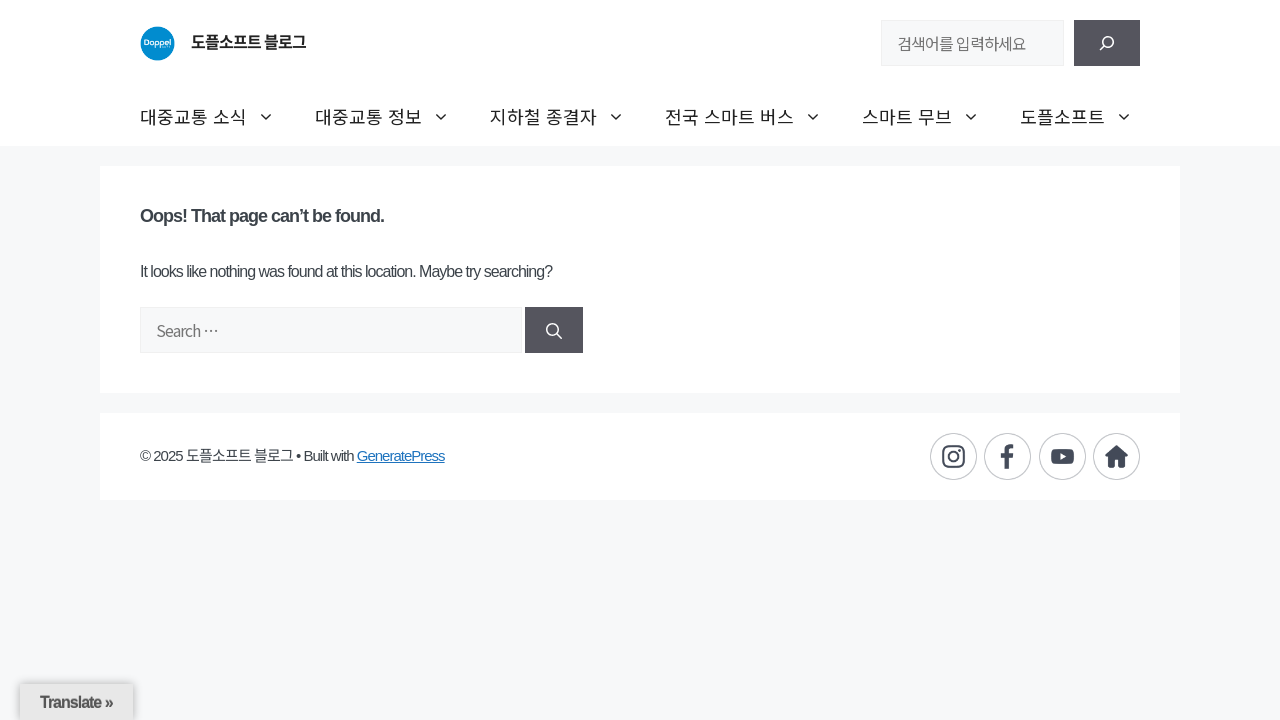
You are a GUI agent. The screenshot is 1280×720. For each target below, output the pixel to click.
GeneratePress (401, 455)
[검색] (1107, 43)
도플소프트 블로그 (248, 42)
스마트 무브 (931, 116)
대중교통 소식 (217, 116)
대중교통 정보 (392, 116)
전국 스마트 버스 (753, 116)
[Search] (554, 330)
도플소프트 (1086, 116)
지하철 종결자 (567, 116)
